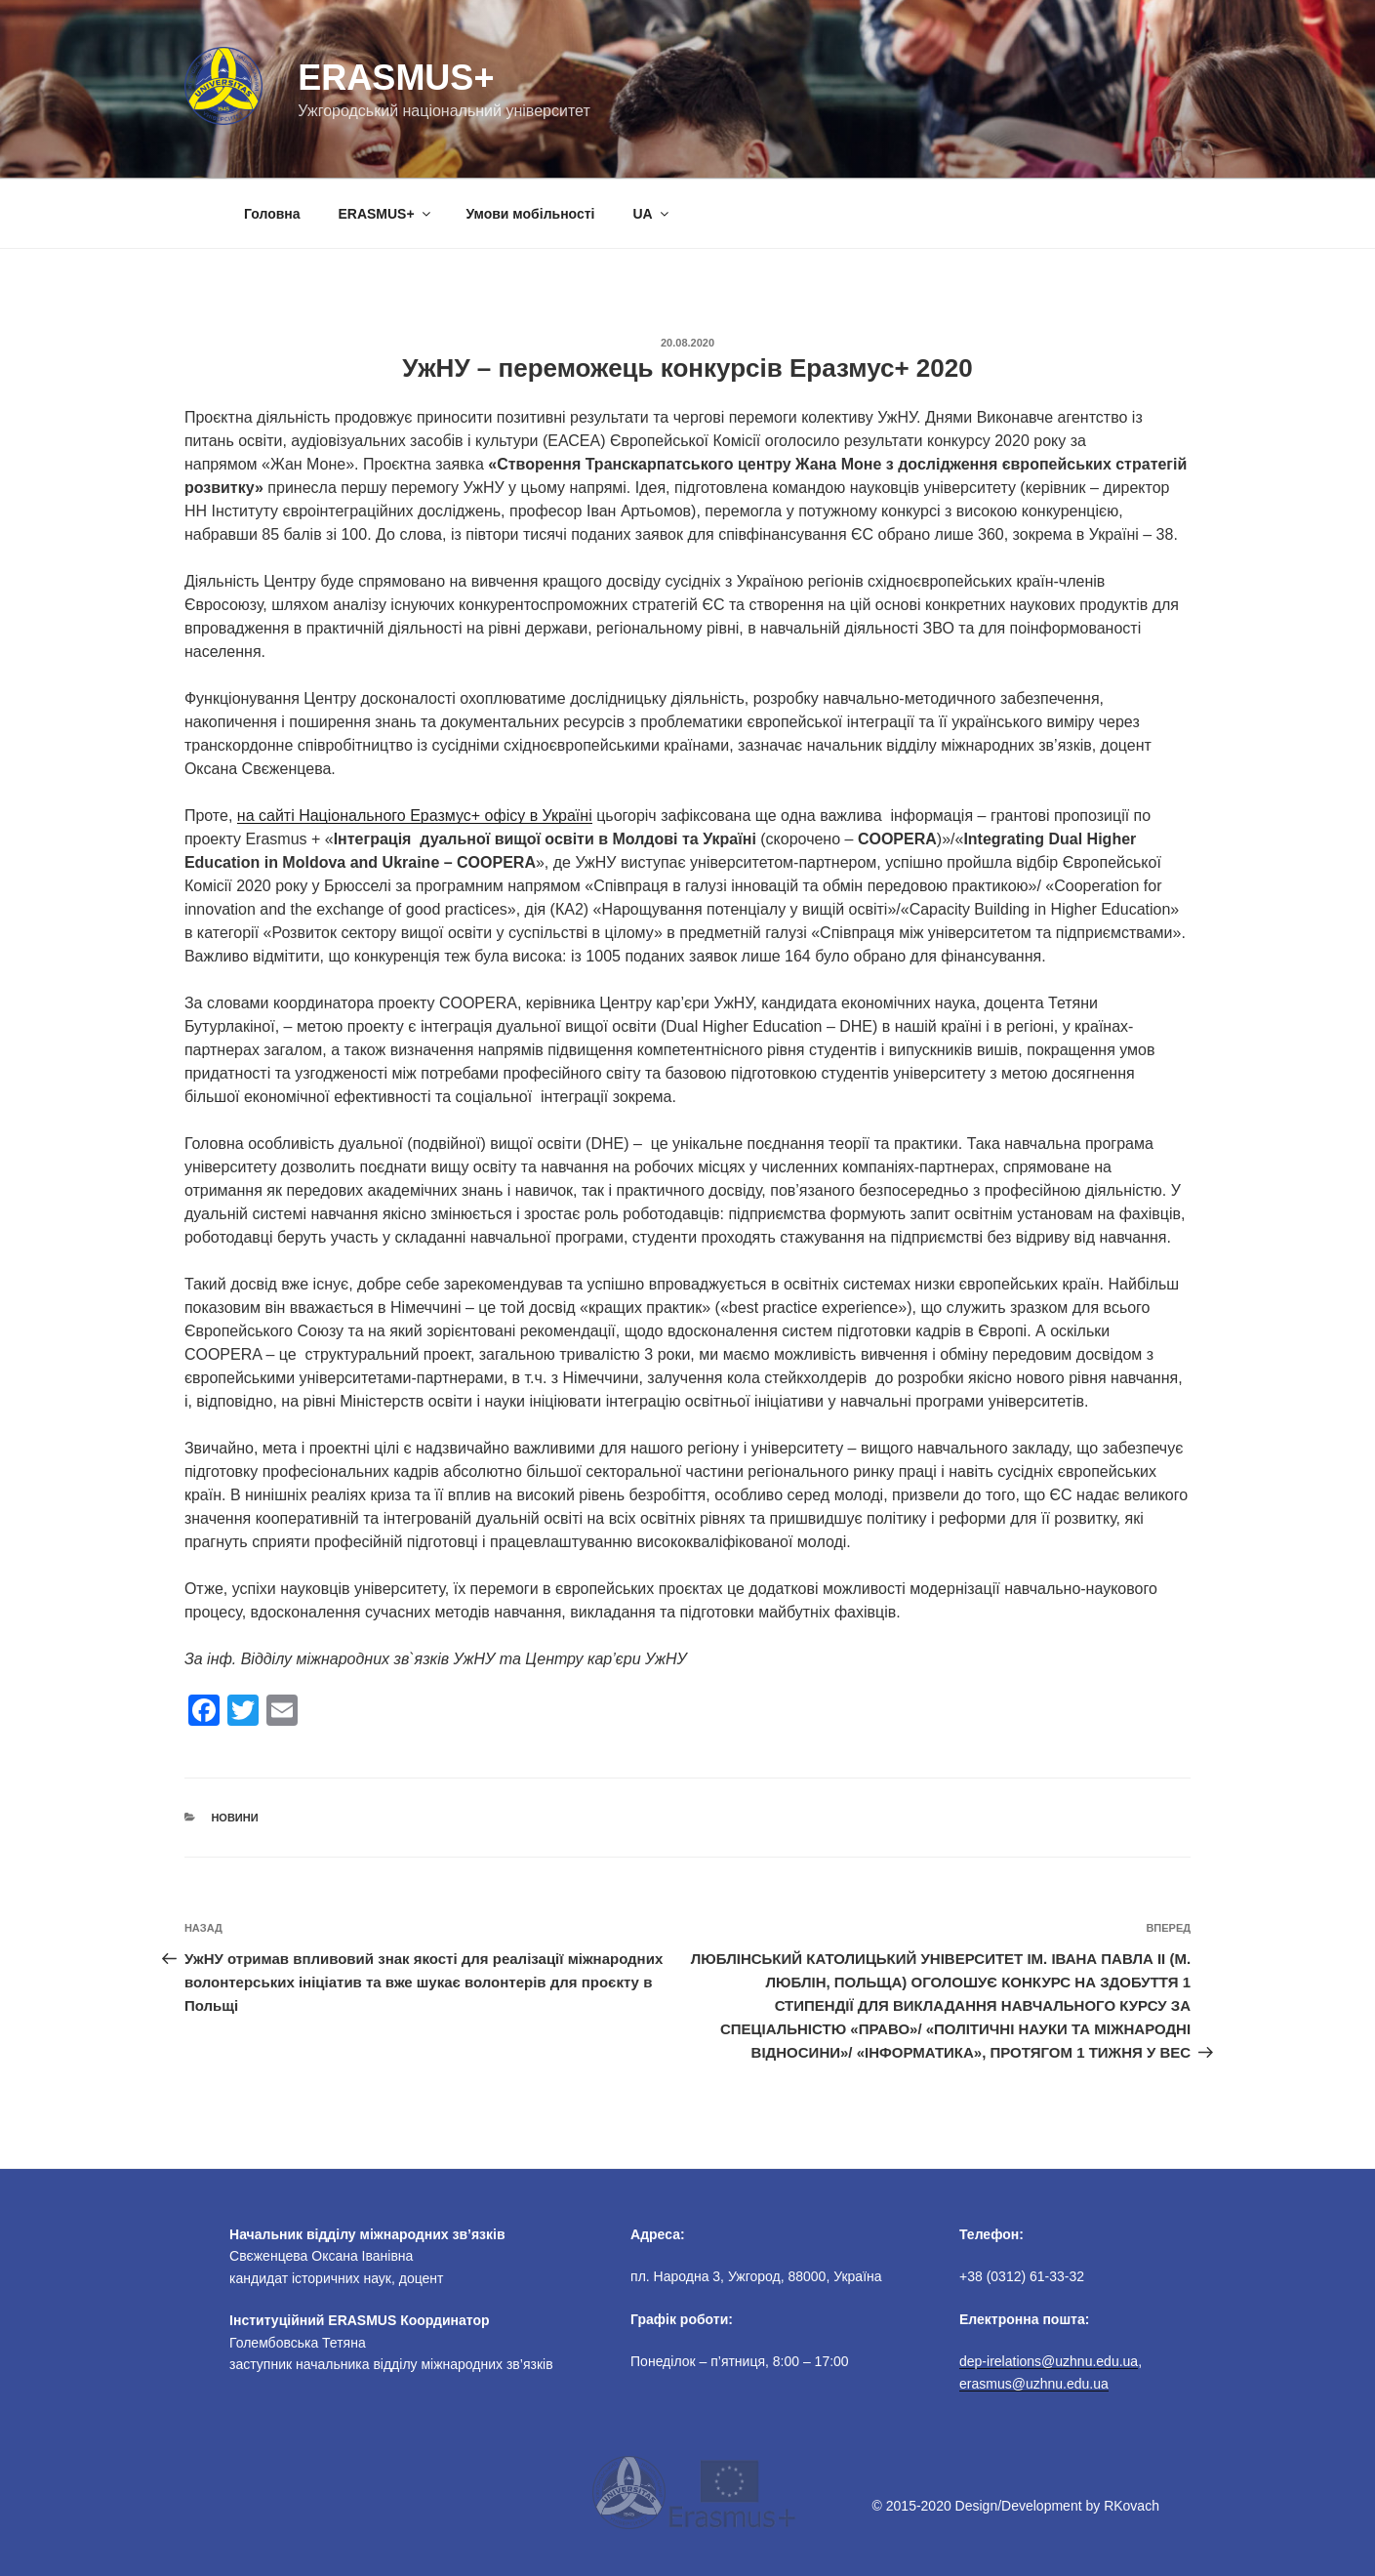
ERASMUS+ (385, 214)
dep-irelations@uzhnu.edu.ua (1048, 2361)
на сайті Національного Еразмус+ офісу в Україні (414, 815)
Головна (272, 214)
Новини (234, 1817)
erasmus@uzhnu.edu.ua (1034, 2384)
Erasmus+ (396, 78)
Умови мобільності (530, 214)
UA (651, 214)
